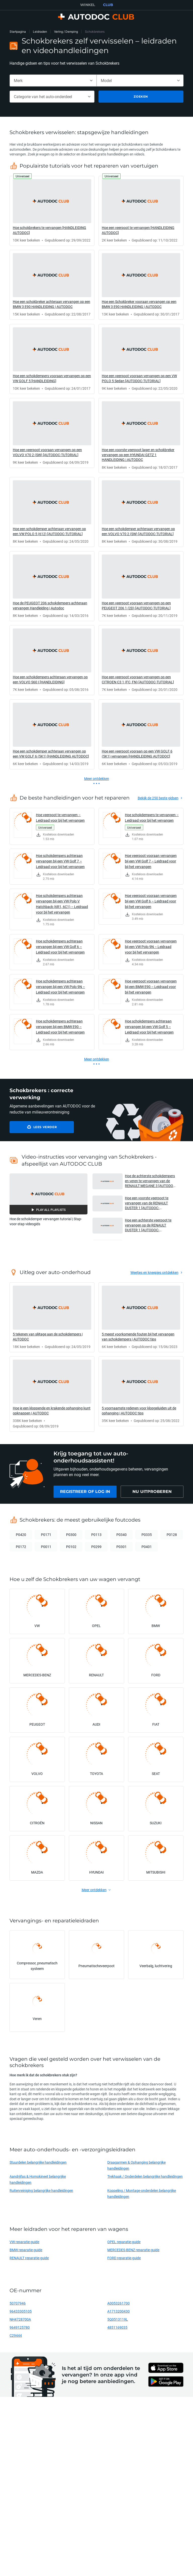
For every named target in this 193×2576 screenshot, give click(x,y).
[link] (52, 211)
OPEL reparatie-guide (123, 2241)
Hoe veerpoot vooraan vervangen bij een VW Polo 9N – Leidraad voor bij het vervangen (151, 947)
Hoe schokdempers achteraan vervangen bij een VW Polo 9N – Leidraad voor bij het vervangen (60, 987)
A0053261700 (118, 2303)
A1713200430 (118, 2311)
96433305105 (21, 2311)
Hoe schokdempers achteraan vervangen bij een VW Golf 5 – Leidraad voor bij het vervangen (149, 1027)
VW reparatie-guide (24, 2241)
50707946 (18, 2303)
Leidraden (40, 31)
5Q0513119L (117, 2319)
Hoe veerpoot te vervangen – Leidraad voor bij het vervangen (60, 817)
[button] (48, 1193)
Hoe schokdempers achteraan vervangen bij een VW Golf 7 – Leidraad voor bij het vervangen (60, 861)
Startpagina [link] (18, 31)
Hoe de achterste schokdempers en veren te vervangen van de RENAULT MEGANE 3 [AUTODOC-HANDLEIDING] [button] (150, 1180)
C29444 (16, 2335)
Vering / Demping (66, 31)
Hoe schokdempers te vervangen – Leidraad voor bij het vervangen (152, 817)
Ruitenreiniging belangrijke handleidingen (41, 2190)
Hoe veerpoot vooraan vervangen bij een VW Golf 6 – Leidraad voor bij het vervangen (151, 901)
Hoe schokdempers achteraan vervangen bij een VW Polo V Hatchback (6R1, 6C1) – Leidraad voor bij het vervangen (62, 904)
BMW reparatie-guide (26, 2249)
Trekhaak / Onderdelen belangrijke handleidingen (145, 2176)
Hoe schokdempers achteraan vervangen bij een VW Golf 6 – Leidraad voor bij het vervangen (60, 947)
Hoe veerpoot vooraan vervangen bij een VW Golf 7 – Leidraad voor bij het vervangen (151, 861)
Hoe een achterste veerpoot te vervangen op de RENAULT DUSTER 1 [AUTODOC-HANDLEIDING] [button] (148, 1225)
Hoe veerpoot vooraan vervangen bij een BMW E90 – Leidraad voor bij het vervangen (151, 987)
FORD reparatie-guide (124, 2257)
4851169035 (117, 2327)
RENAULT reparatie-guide (29, 2257)
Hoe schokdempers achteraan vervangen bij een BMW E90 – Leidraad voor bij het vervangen (60, 1027)
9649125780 (20, 2327)
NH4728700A (20, 2319)
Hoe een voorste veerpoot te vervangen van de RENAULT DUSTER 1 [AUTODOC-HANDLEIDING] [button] (146, 1203)
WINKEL (87, 5)
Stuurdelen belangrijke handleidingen (38, 2162)
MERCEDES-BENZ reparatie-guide (133, 2249)
